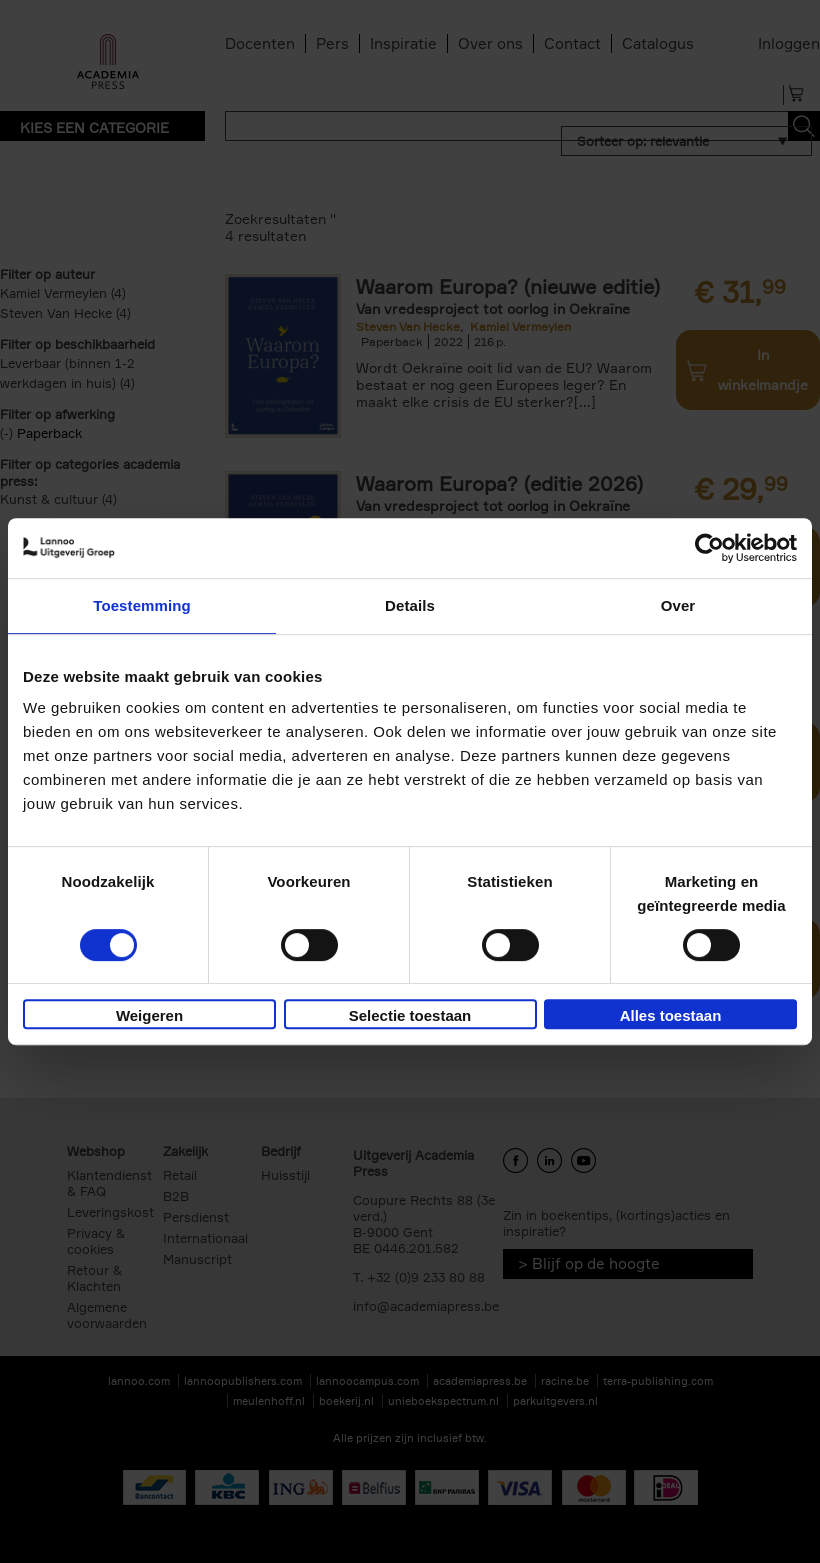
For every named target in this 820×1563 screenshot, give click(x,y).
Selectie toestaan (410, 1015)
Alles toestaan (671, 1015)
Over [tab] (678, 605)
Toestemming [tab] (142, 605)
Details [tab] (410, 605)
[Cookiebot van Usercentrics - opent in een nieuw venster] (709, 548)
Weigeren (149, 1015)
